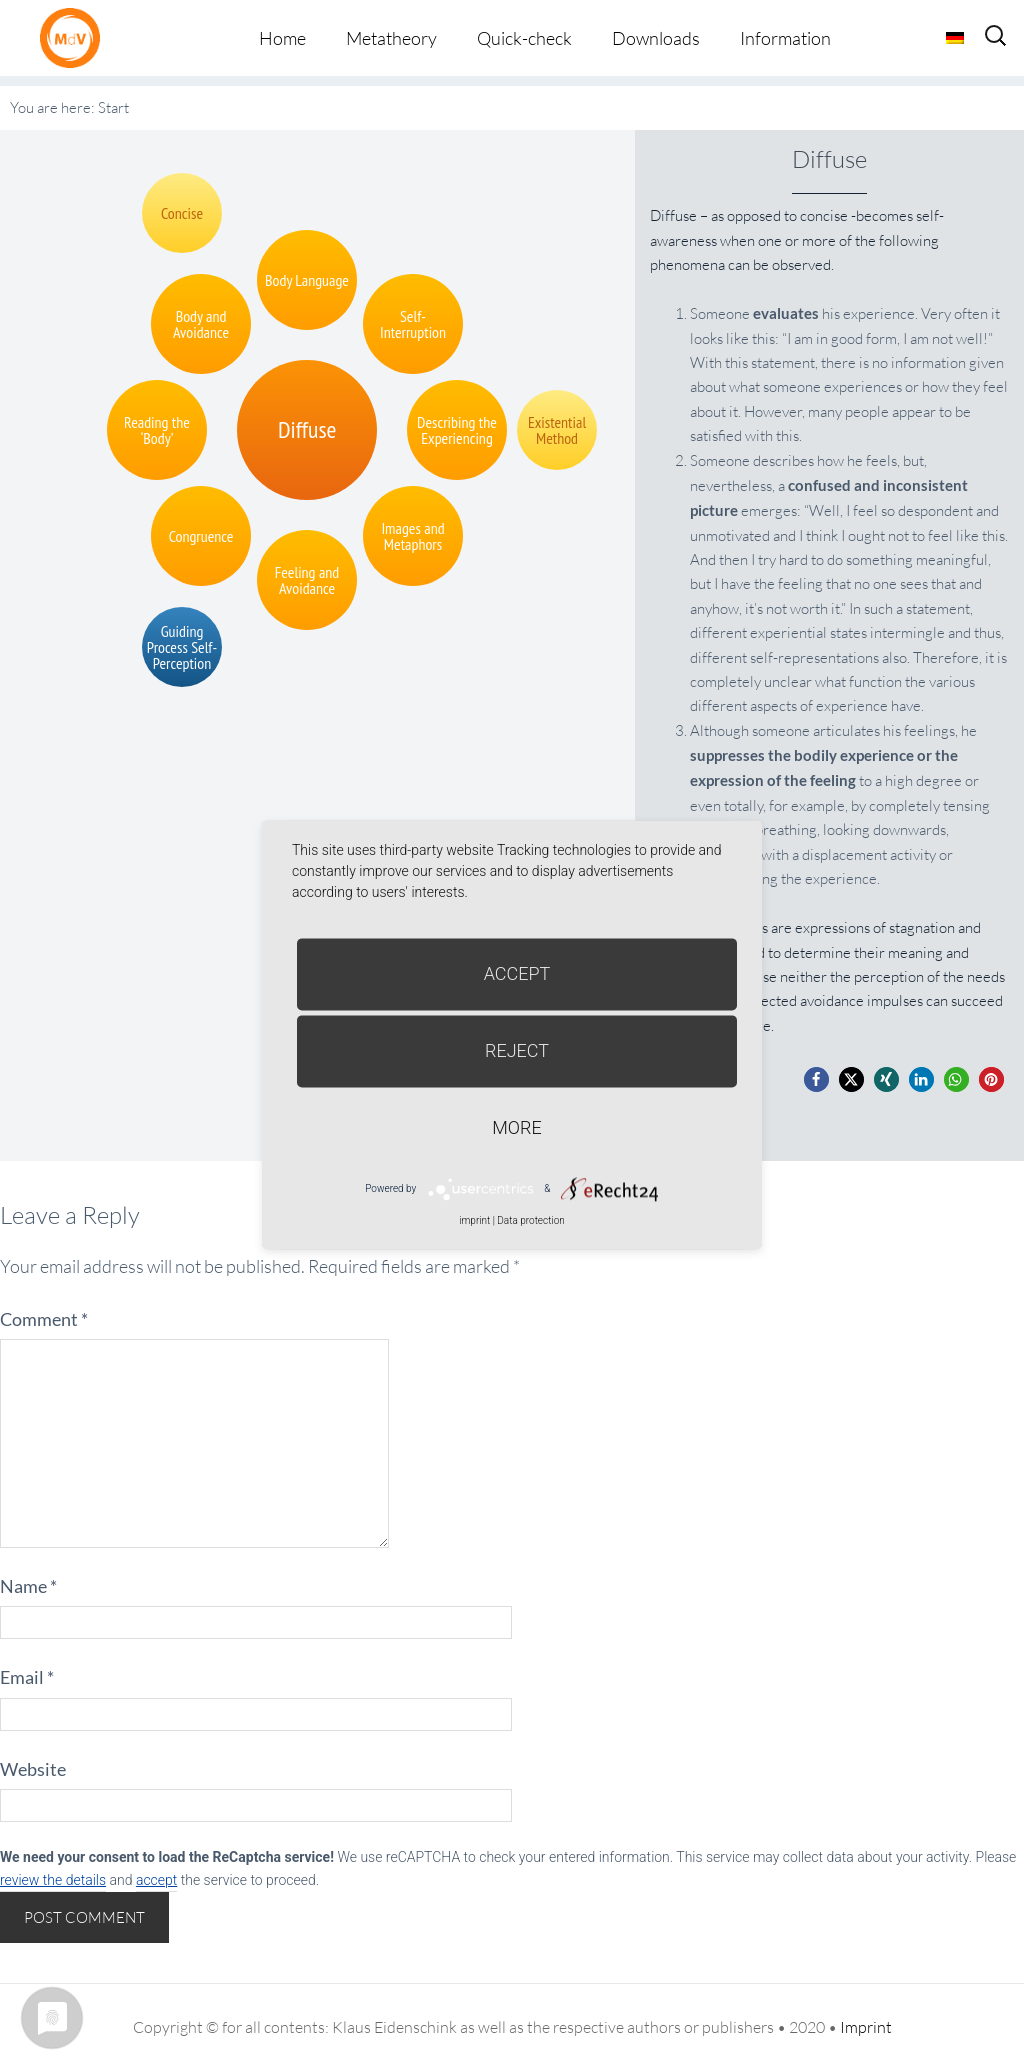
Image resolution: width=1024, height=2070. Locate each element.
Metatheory (391, 38)
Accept (517, 973)
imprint (474, 1220)
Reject (517, 1050)
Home (282, 38)
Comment (44, 1319)
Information (785, 38)
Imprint (866, 2027)
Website (33, 1769)
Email (27, 1677)
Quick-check (524, 38)
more (516, 1127)
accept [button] (156, 1880)
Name (28, 1586)
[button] (816, 1079)
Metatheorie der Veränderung (75, 37)
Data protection (530, 1220)
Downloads (656, 38)
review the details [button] (53, 1880)
